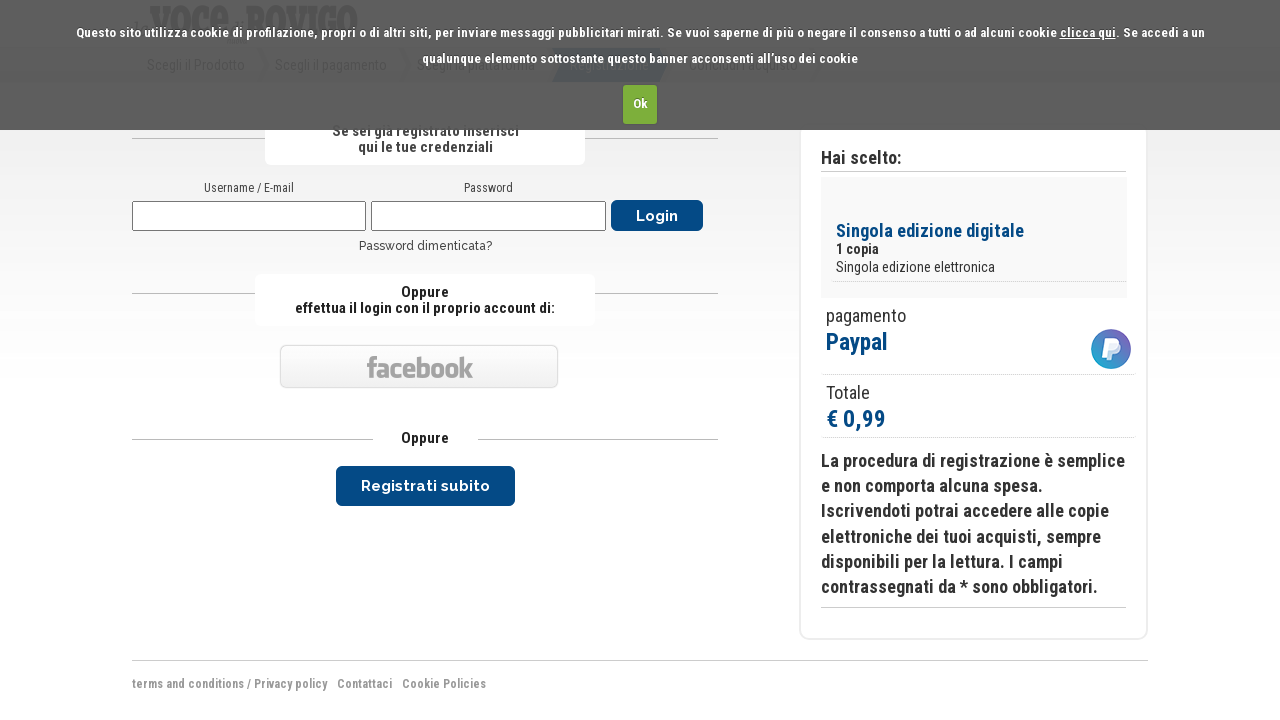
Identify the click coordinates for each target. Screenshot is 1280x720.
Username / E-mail (249, 188)
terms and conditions (188, 684)
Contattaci (364, 684)
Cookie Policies (444, 684)
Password (488, 188)
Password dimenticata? (425, 246)
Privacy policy (290, 684)
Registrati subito (425, 486)
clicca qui (1088, 32)
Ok (640, 103)
